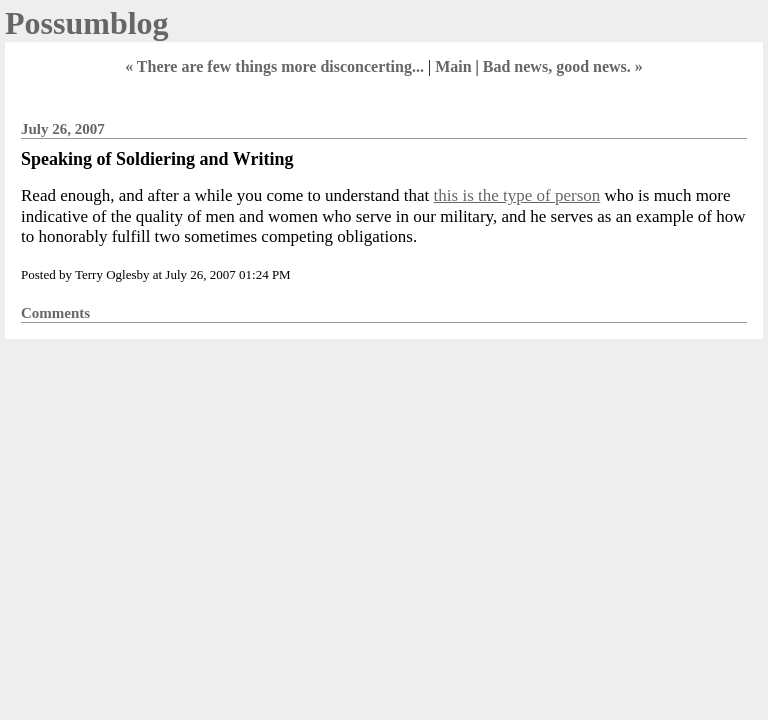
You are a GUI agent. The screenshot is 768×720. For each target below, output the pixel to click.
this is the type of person (517, 195)
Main (453, 66)
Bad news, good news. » (563, 66)
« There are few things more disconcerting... (274, 66)
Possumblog (87, 23)
